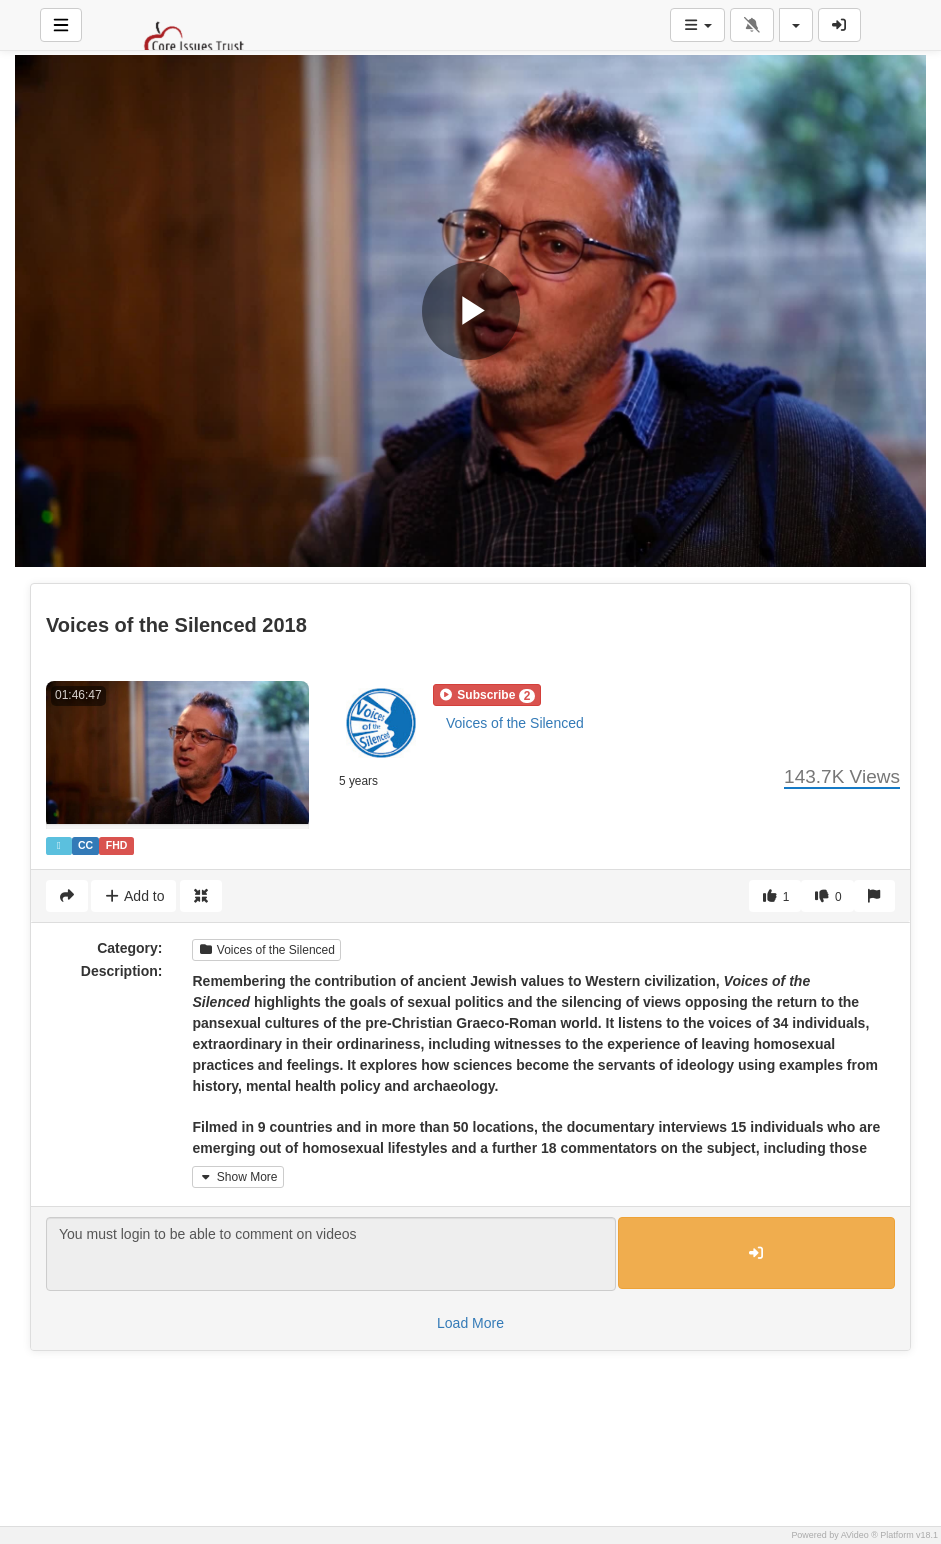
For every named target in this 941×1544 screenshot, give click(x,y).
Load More (470, 1323)
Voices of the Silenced (515, 723)
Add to (133, 896)
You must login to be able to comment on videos (331, 1254)
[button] (487, 695)
